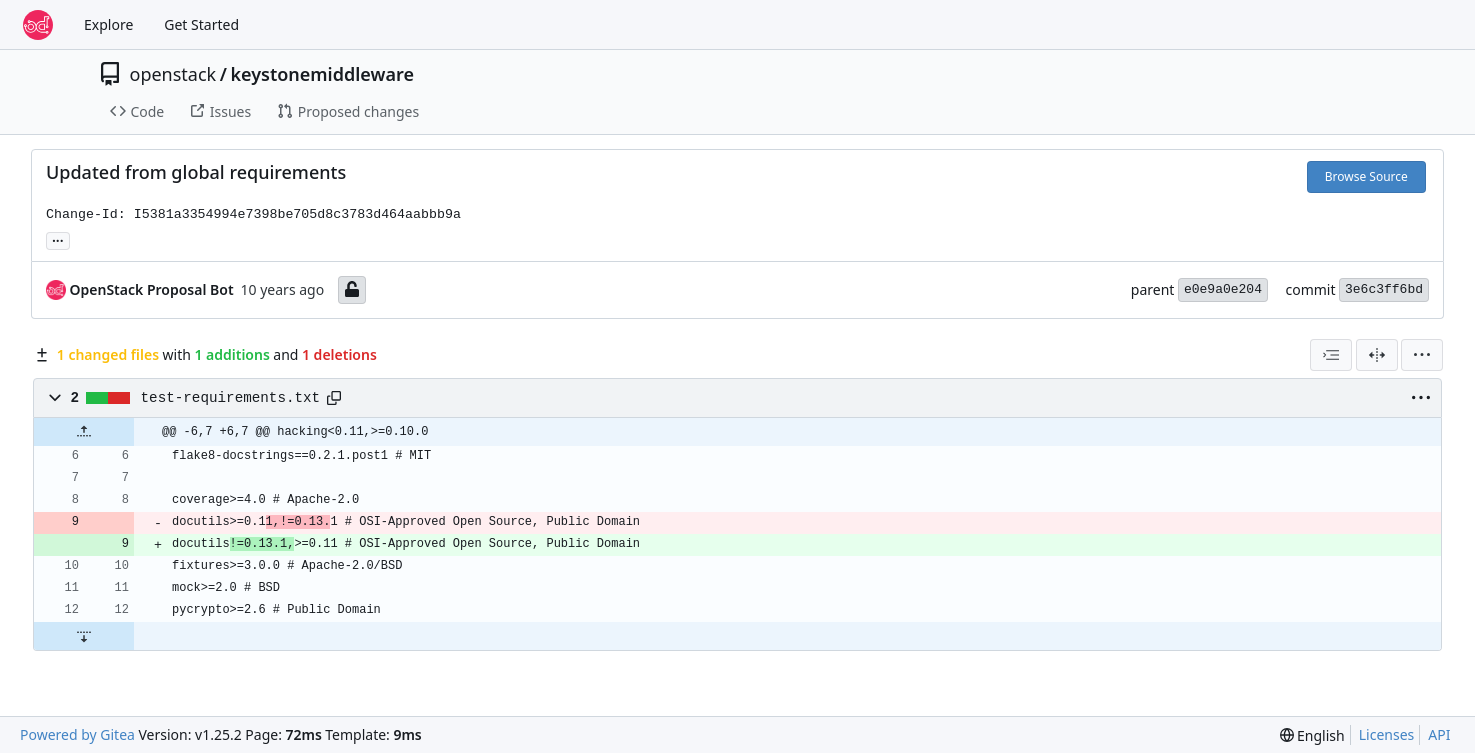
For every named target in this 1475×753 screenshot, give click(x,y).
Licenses (1387, 734)
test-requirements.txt (231, 398)
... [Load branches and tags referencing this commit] (58, 239)
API (1439, 734)
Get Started (201, 24)
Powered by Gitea (77, 734)
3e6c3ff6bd (1384, 289)
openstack (173, 74)
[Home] (38, 25)
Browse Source (1366, 176)
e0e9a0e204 (1223, 289)
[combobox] (1331, 355)
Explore (108, 24)
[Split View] (1377, 355)
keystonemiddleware (322, 74)
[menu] (1422, 355)
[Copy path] (334, 398)
